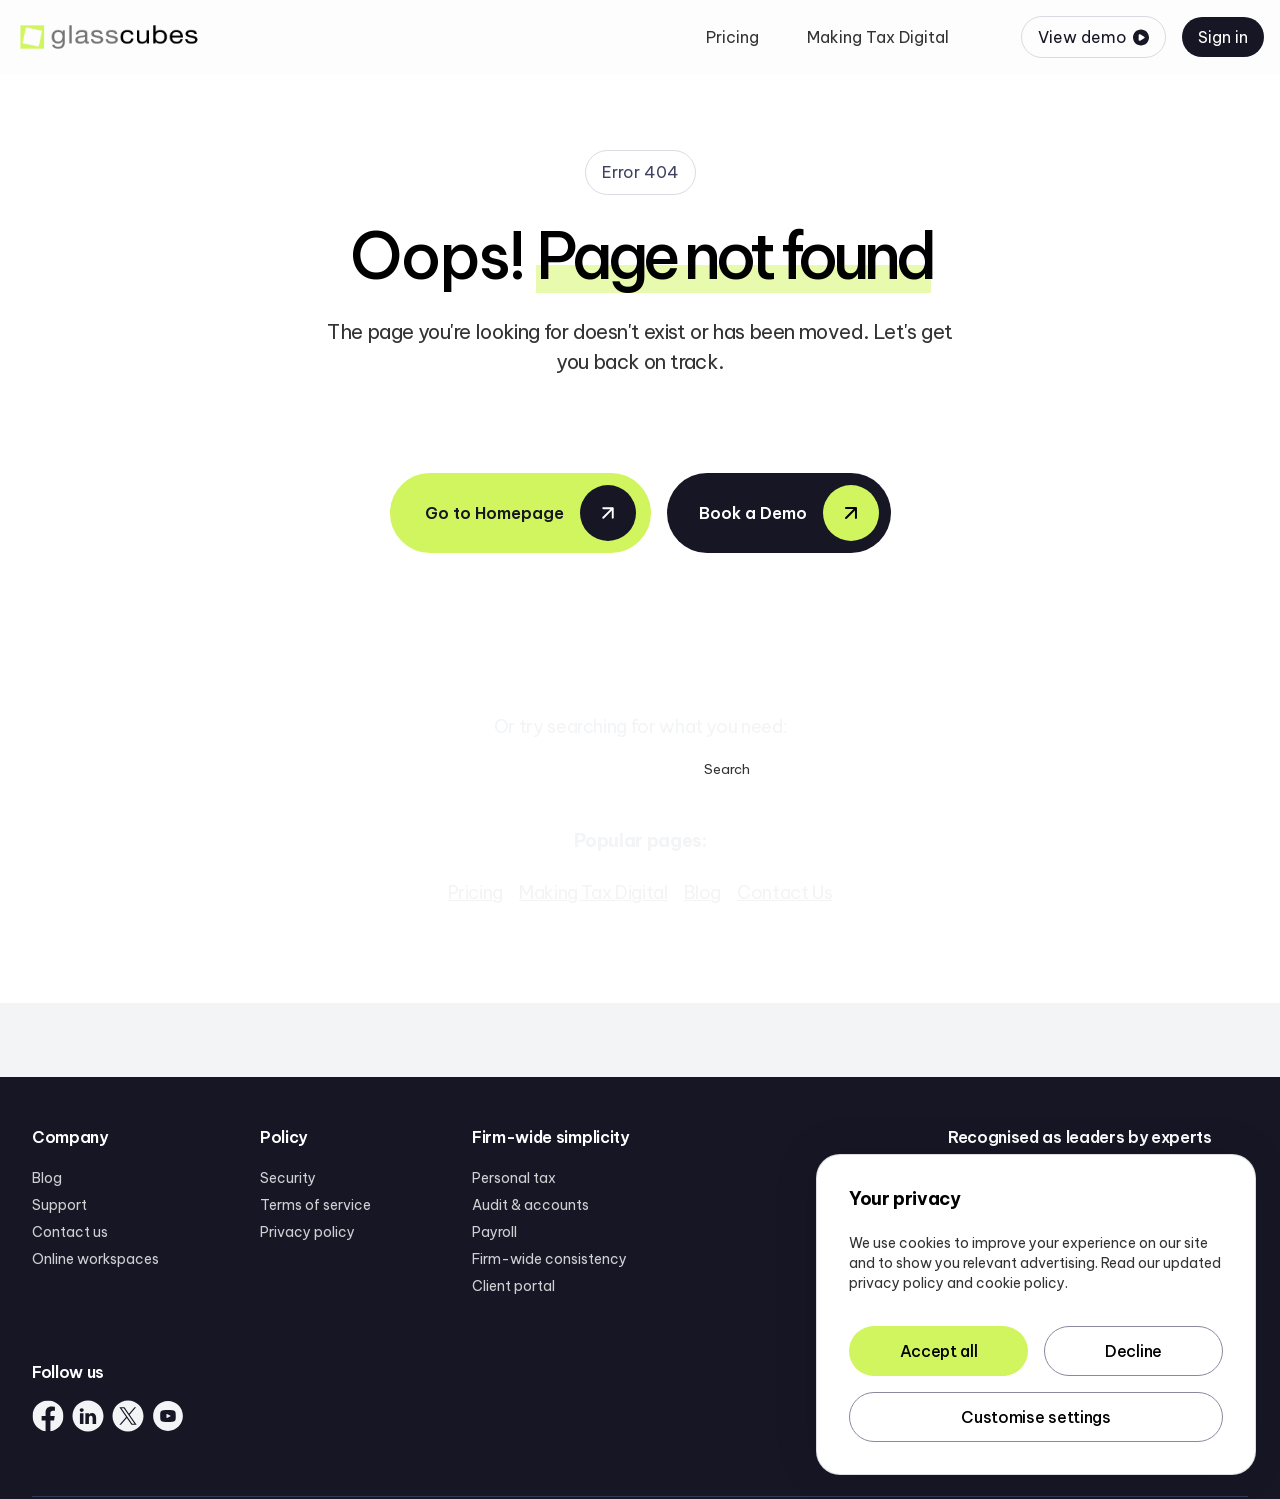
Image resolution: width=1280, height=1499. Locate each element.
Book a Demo (789, 513)
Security (288, 1178)
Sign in (1223, 37)
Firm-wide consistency (549, 1259)
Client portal (513, 1286)
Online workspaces (95, 1259)
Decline (1133, 1351)
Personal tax (514, 1178)
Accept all (939, 1351)
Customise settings (1035, 1417)
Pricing (475, 892)
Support (59, 1205)
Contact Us (784, 892)
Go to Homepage (530, 513)
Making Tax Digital (593, 892)
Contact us (70, 1232)
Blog (703, 892)
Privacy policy (307, 1232)
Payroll (494, 1232)
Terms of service (315, 1205)
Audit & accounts (530, 1205)
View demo (1093, 37)
